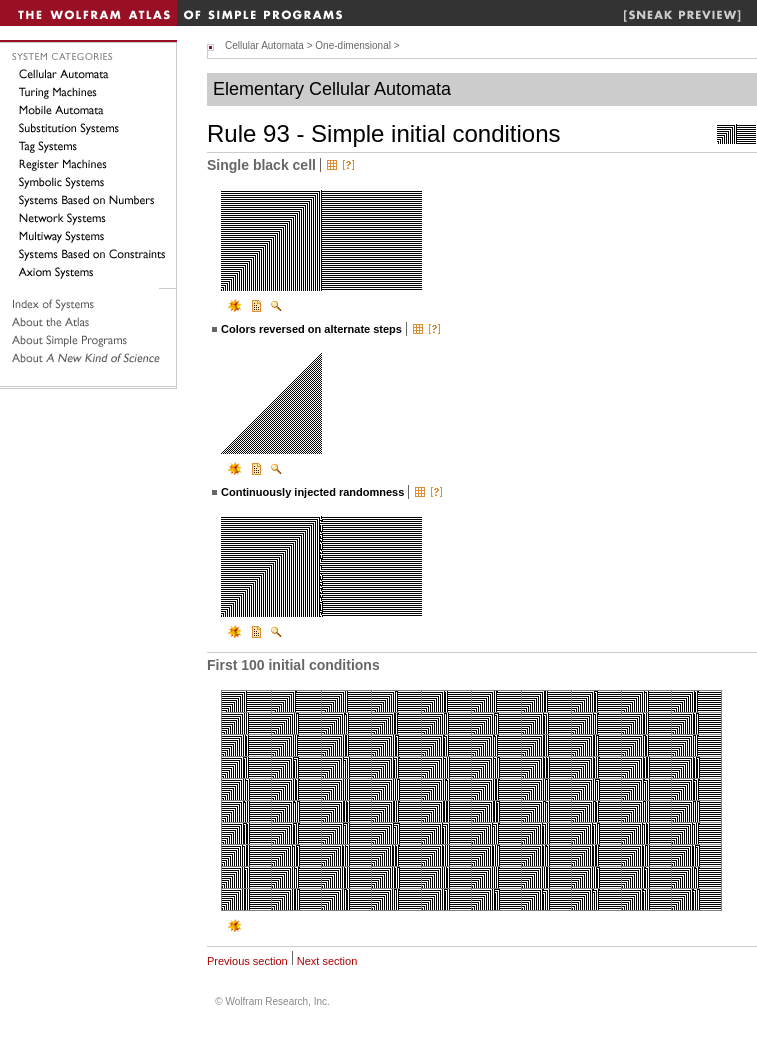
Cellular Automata (264, 45)
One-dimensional (353, 45)
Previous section (247, 961)
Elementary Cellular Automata (332, 89)
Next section (327, 961)
